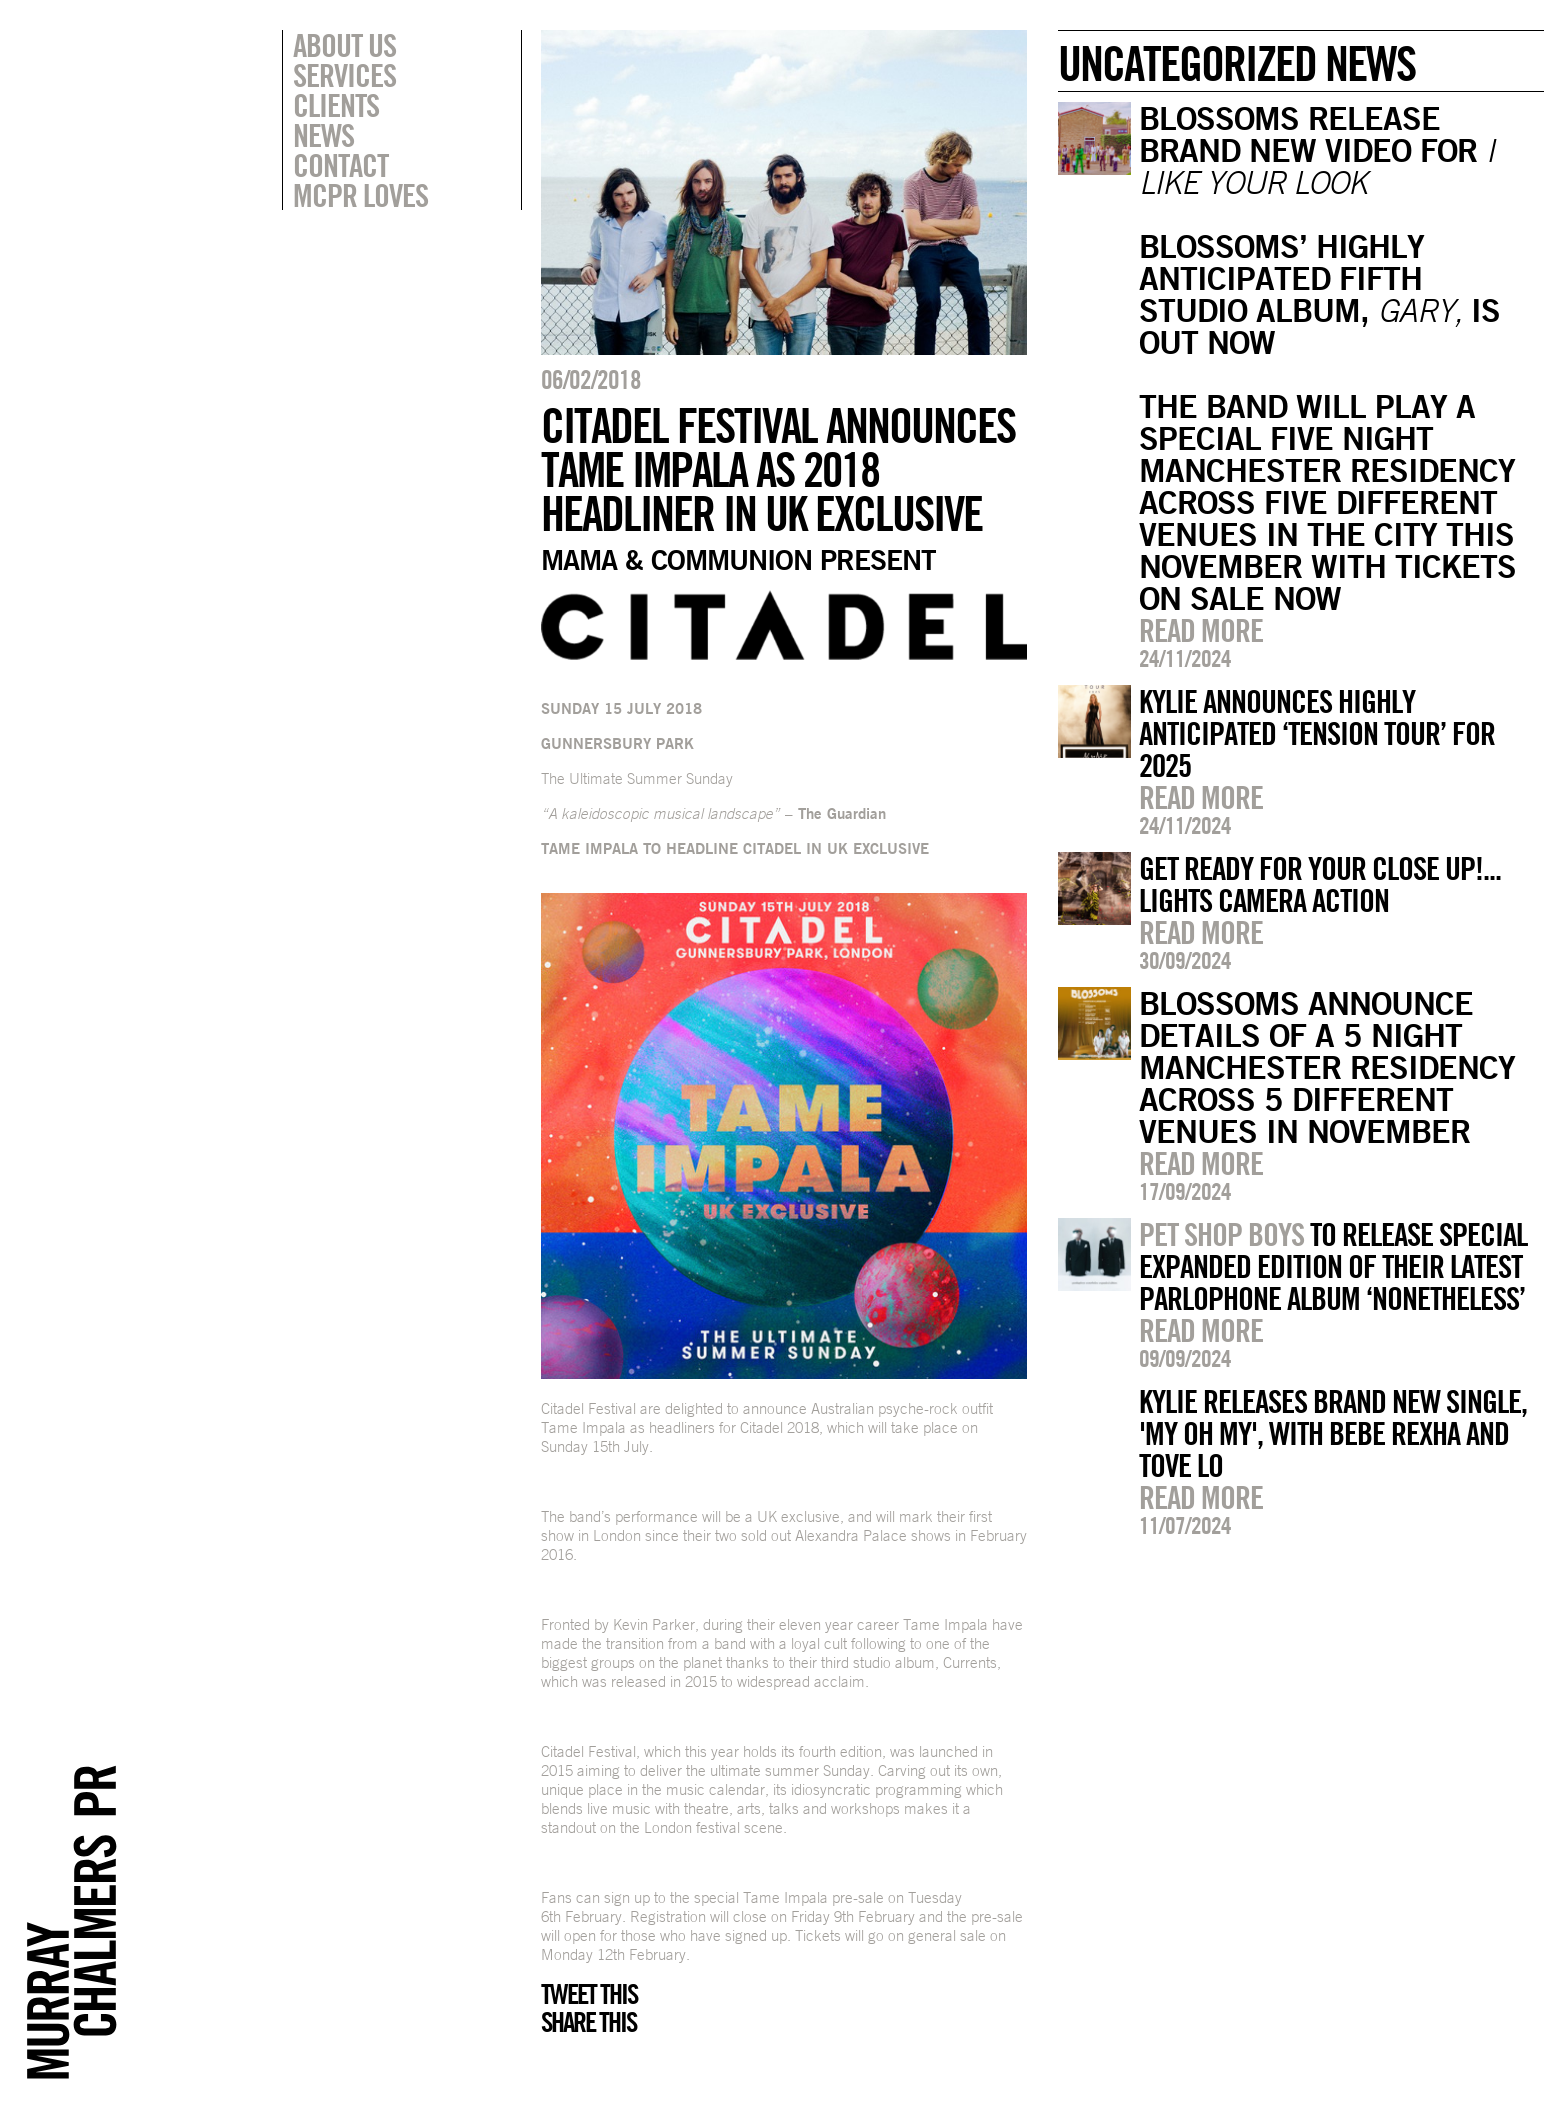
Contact (340, 165)
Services (344, 75)
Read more (1201, 630)
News (323, 135)
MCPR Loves (360, 195)
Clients (336, 105)
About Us (344, 45)
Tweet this (589, 1994)
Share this (588, 2022)
